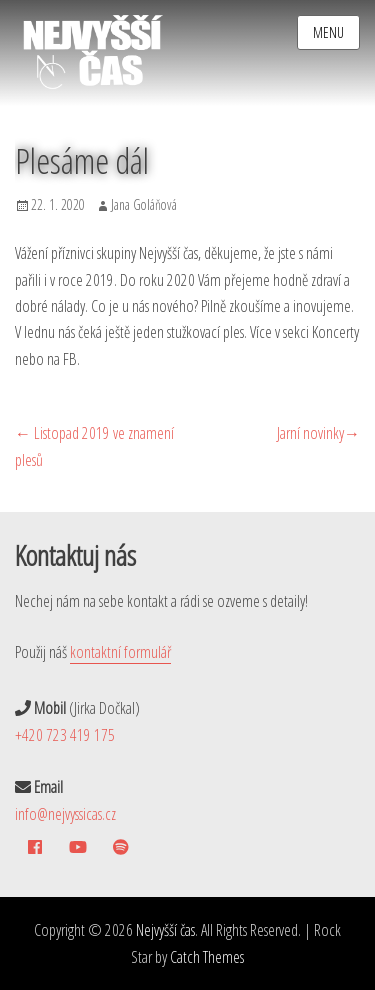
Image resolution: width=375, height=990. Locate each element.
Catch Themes (207, 957)
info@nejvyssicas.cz (65, 814)
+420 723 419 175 (65, 735)
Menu (328, 32)
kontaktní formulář (120, 652)
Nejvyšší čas (165, 930)
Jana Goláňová (144, 204)
